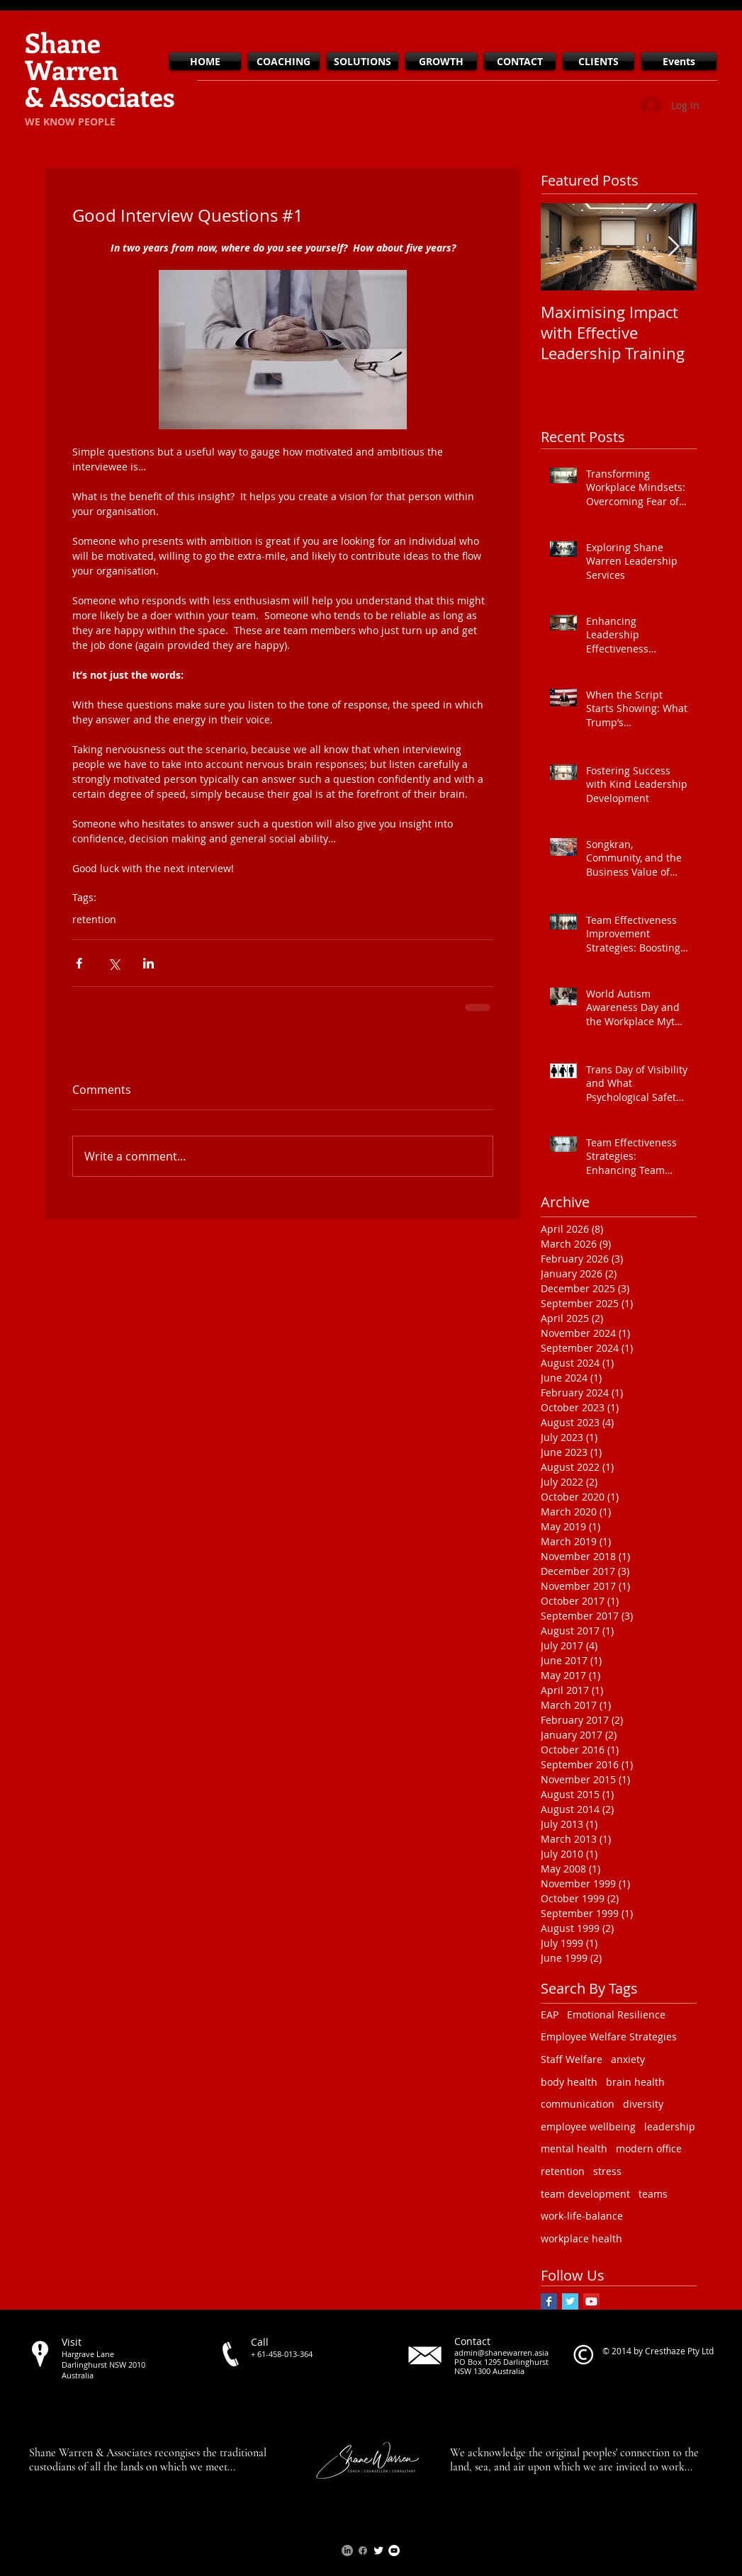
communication (577, 2104)
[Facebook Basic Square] (549, 2301)
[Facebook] (363, 2550)
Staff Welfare (571, 2059)
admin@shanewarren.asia (501, 2352)
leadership (669, 2126)
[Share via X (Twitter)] (113, 963)
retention (94, 919)
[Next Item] (674, 247)
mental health (574, 2148)
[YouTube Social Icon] (591, 2301)
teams (653, 2194)
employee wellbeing (588, 2126)
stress (607, 2171)
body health (569, 2082)
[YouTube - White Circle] (394, 2550)
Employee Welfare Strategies (609, 2036)
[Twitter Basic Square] (570, 2301)
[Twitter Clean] (378, 2550)
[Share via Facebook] (79, 963)
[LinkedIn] (347, 2550)
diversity (643, 2104)
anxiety (628, 2059)
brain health (635, 2082)
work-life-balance (582, 2215)
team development (585, 2194)
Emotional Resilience (616, 2014)
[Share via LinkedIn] (148, 963)
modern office (649, 2148)
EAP (549, 2014)
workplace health (581, 2238)
